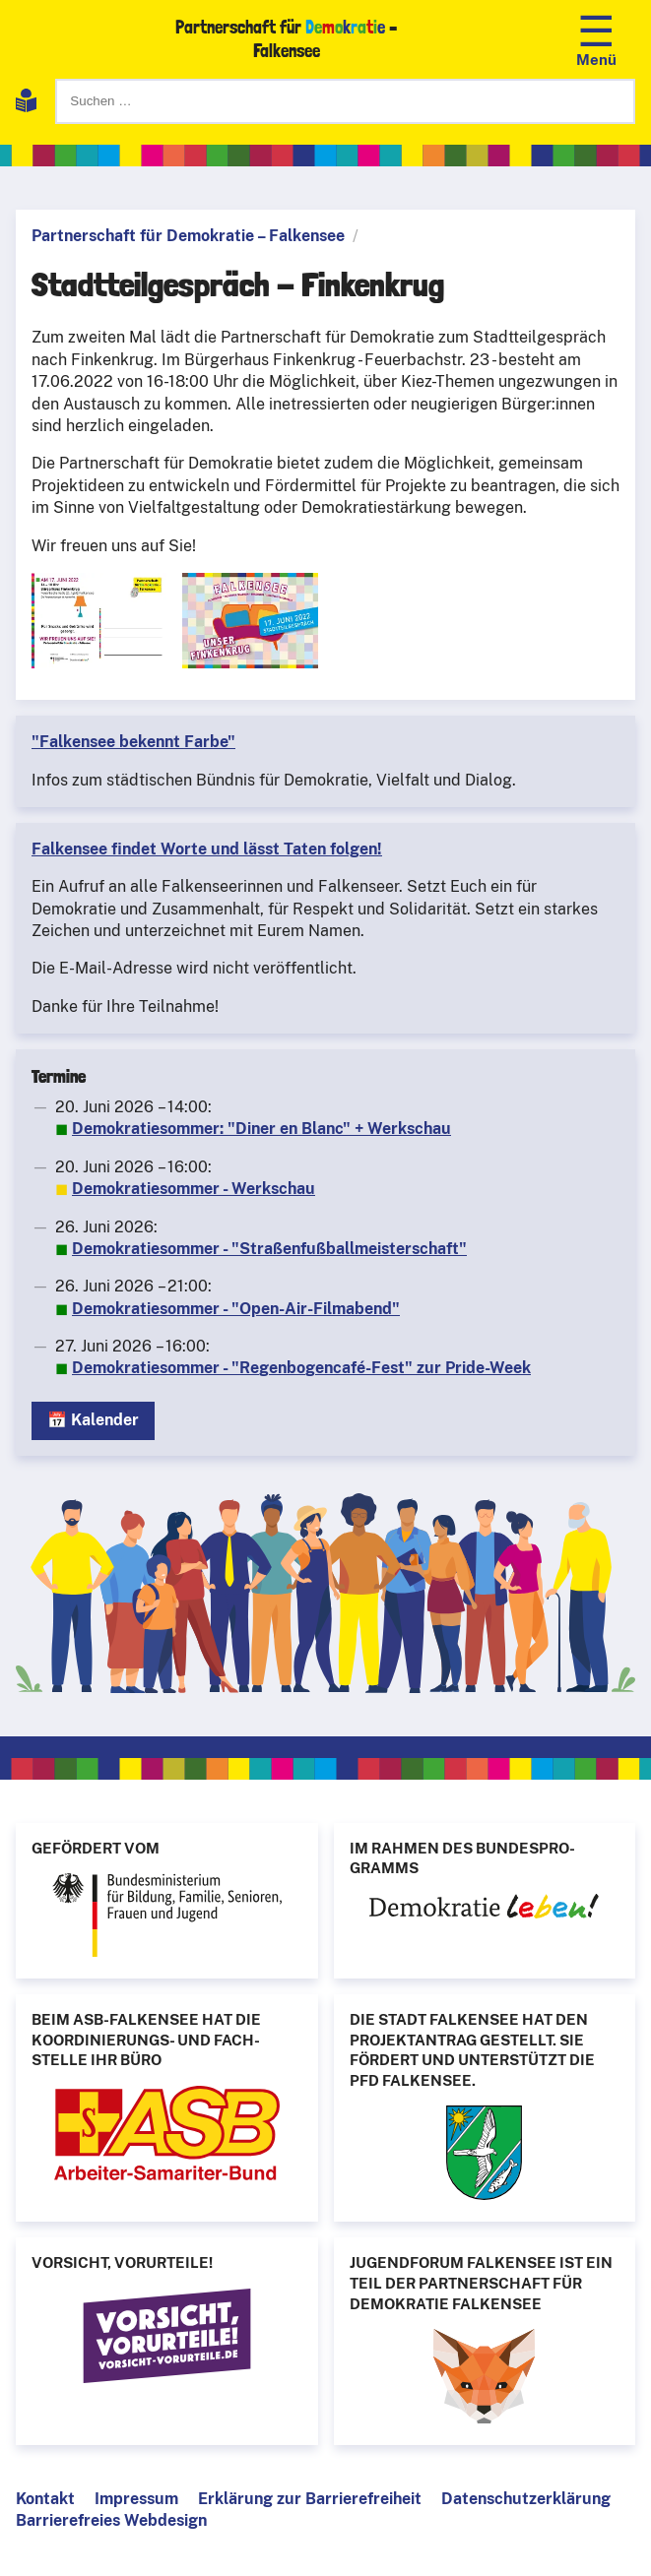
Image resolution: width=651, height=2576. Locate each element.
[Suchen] (345, 101)
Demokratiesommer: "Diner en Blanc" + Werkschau (261, 1128)
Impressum (136, 2498)
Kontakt (45, 2498)
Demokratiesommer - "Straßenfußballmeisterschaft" (269, 1248)
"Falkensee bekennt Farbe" (133, 741)
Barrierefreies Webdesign (111, 2520)
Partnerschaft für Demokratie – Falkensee (188, 235)
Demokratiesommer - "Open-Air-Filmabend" (236, 1308)
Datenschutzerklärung (526, 2498)
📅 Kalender (93, 1420)
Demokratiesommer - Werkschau (193, 1188)
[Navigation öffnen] (596, 39)
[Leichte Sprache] (26, 104)
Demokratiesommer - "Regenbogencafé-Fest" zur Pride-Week (301, 1367)
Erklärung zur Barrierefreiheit (310, 2498)
